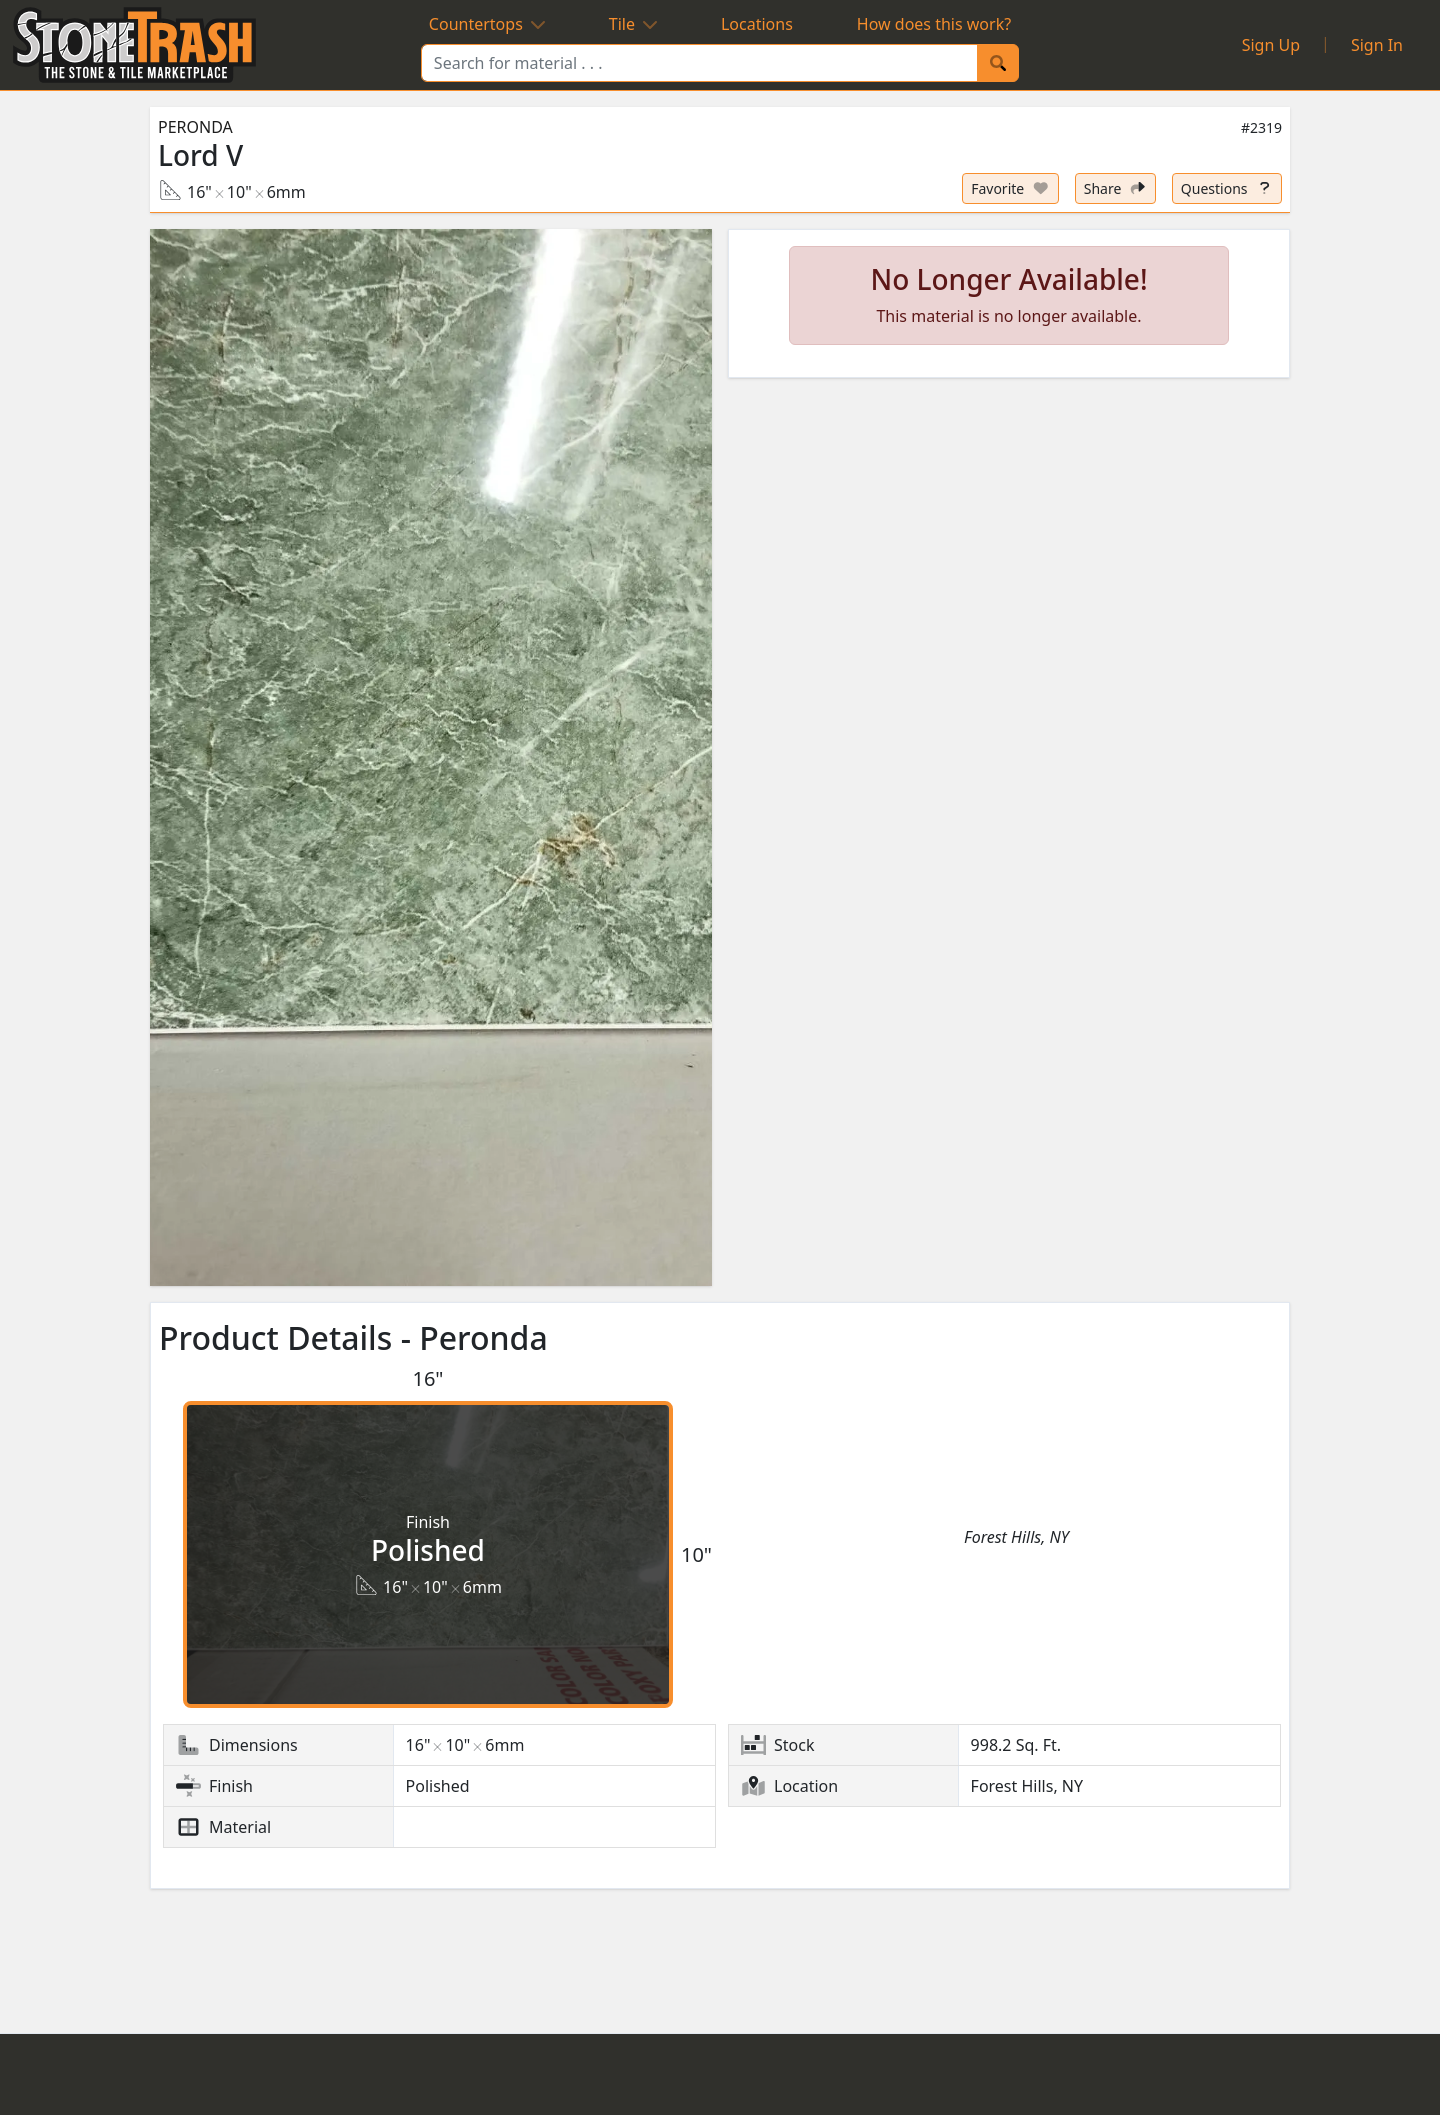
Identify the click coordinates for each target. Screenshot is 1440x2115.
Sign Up (1271, 45)
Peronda (195, 127)
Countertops (487, 24)
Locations (757, 24)
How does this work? (934, 24)
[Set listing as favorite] (1010, 188)
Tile (633, 24)
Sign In (1377, 45)
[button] (431, 758)
